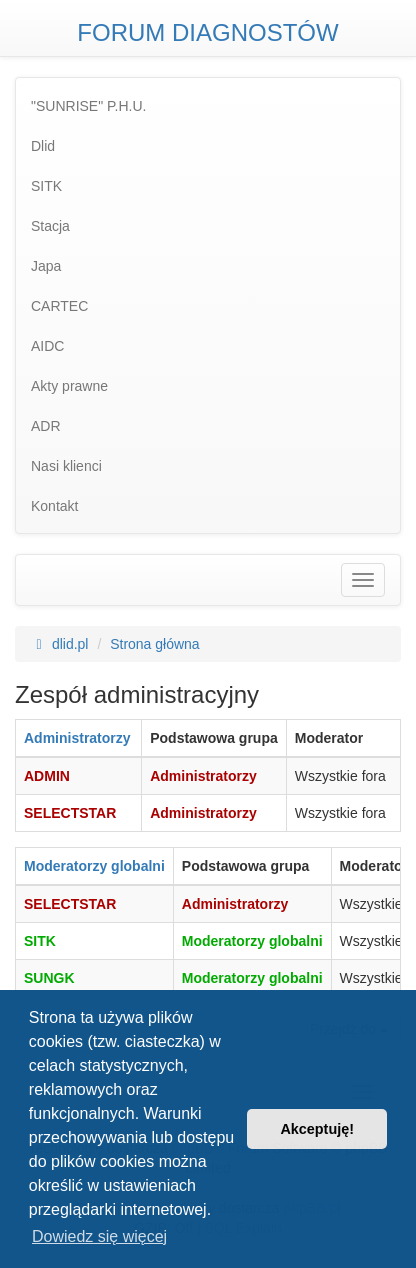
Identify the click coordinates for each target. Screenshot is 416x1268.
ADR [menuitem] (46, 426)
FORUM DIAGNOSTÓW (207, 32)
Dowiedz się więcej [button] (99, 1236)
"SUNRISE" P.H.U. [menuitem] (89, 106)
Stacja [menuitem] (50, 226)
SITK (40, 941)
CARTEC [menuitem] (59, 306)
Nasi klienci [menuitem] (66, 466)
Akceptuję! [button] (317, 1129)
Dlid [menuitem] (43, 146)
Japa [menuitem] (46, 266)
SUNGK (49, 978)
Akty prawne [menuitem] (69, 386)
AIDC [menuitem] (47, 346)
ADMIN (47, 776)
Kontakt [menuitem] (54, 506)
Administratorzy (77, 738)
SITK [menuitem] (46, 186)
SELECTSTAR (70, 813)
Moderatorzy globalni (94, 866)
